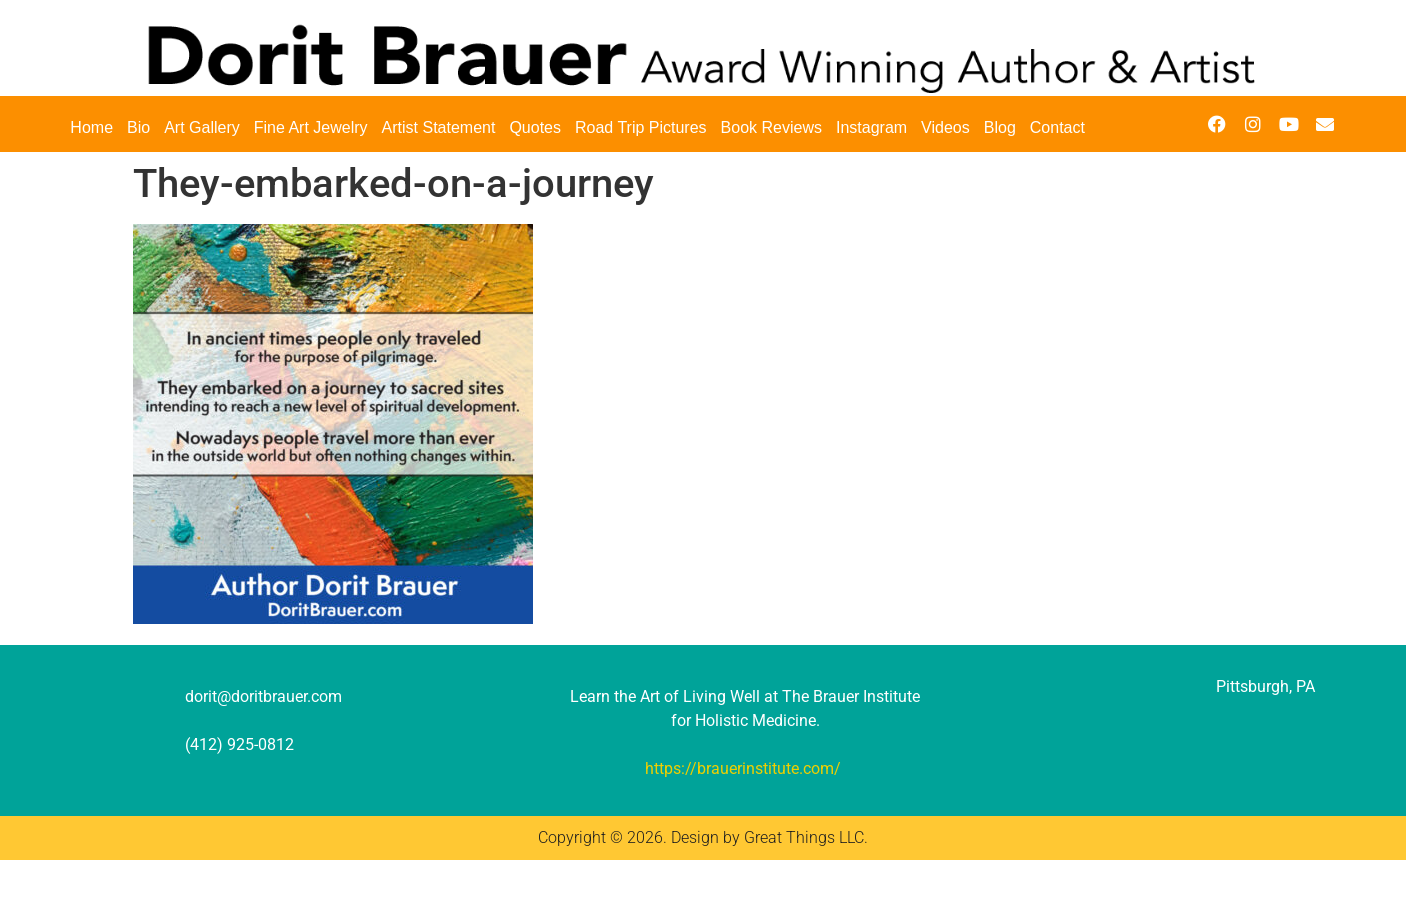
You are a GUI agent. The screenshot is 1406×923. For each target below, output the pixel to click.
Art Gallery (202, 127)
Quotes (535, 127)
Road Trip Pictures (641, 127)
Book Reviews (771, 127)
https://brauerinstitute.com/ (743, 768)
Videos (945, 127)
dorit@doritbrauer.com (263, 696)
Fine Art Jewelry (311, 127)
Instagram (871, 127)
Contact (1057, 127)
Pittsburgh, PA (1265, 686)
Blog (1000, 127)
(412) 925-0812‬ (239, 744)
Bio (138, 127)
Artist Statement (439, 127)
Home (91, 127)
